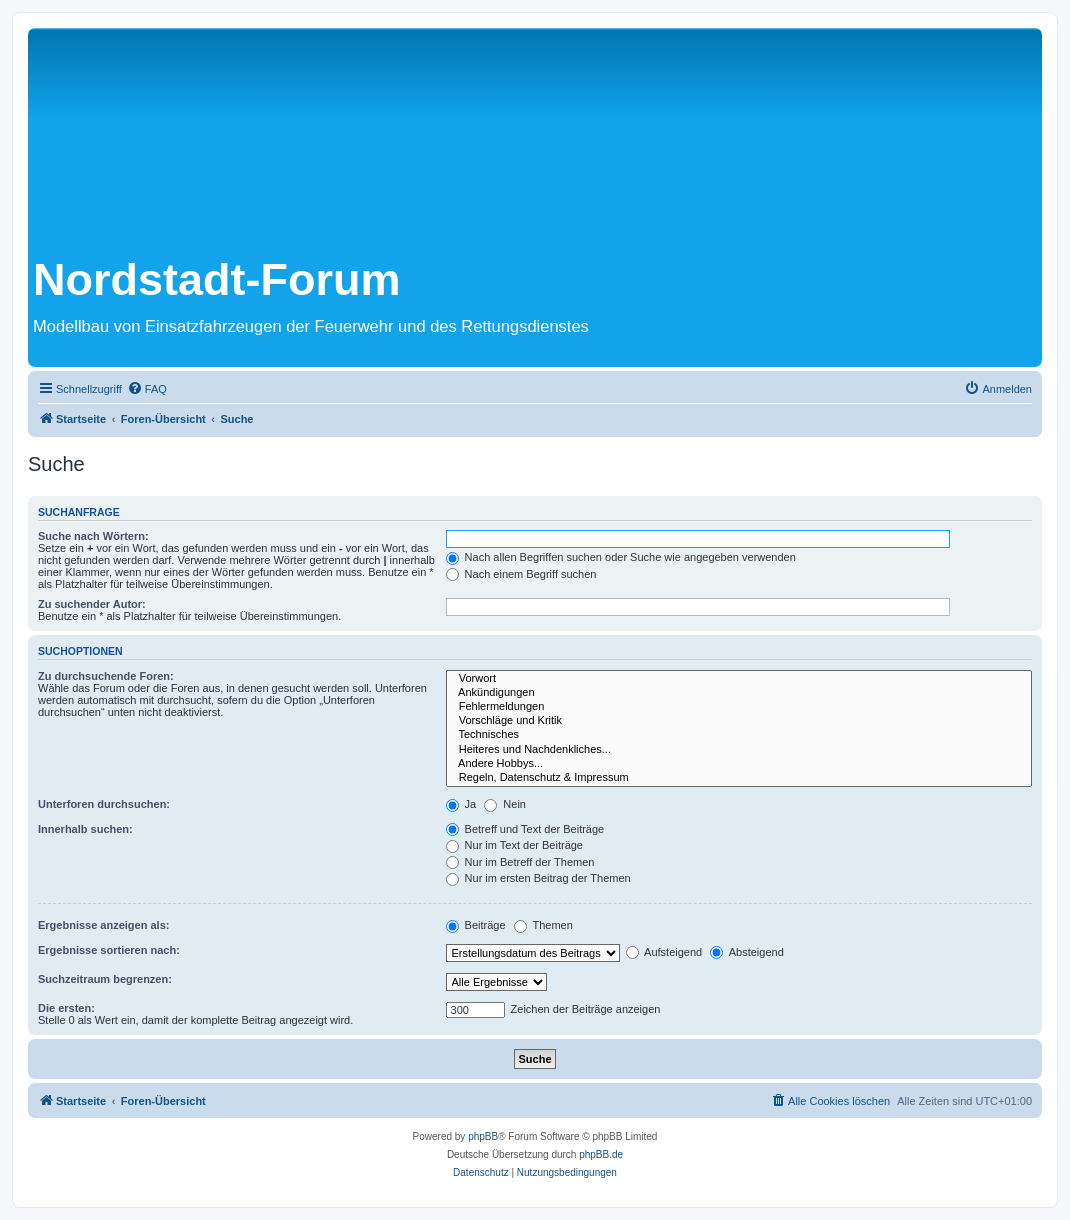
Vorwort (739, 679)
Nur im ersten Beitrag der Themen (538, 878)
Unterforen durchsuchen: (104, 804)
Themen (543, 925)
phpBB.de (601, 1154)
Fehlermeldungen (739, 707)
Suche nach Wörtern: (93, 536)
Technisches (739, 735)
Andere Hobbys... (739, 764)
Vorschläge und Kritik (739, 721)
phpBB (483, 1136)
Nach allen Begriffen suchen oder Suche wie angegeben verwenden (621, 557)
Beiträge (476, 925)
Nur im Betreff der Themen (520, 862)
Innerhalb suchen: (85, 829)
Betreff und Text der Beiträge (525, 829)
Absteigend (747, 952)
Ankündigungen (739, 693)
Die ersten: (66, 1008)
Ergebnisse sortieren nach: (109, 950)
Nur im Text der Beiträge (514, 845)
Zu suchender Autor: (92, 604)
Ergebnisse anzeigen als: (103, 925)
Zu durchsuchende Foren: (106, 676)
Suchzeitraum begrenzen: (105, 979)
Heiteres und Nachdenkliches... (739, 750)
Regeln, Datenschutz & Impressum (739, 778)
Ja (461, 804)
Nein (505, 804)
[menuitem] (147, 389)
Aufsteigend (664, 952)
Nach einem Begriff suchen (521, 574)
